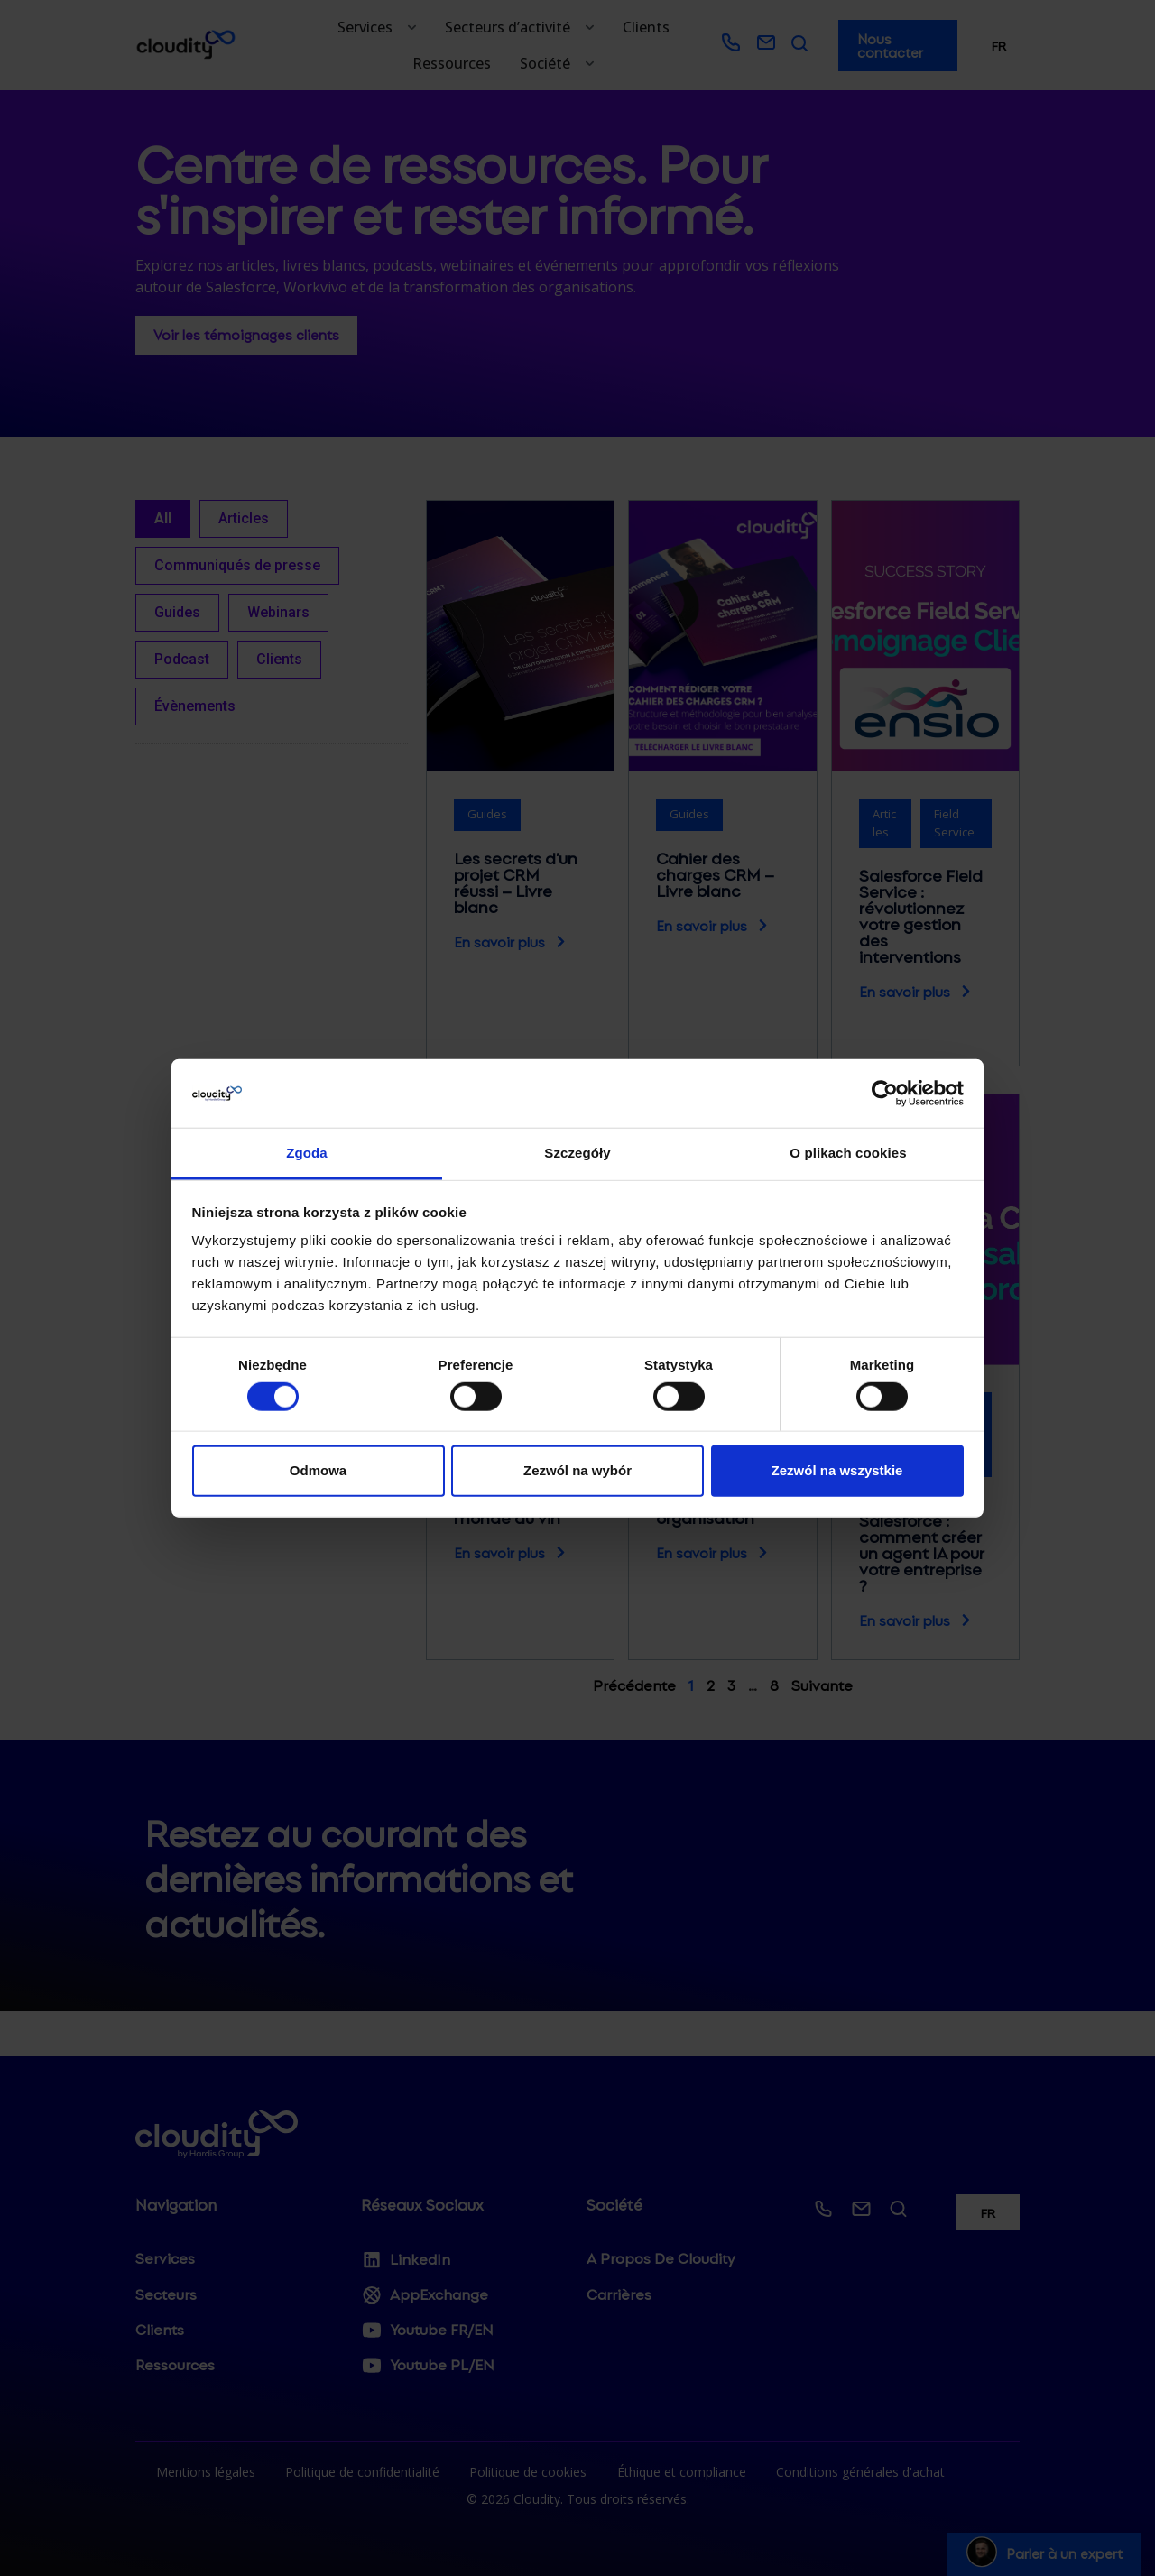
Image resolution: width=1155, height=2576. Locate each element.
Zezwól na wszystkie (837, 1470)
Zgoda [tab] (307, 1152)
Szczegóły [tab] (577, 1152)
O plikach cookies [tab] (848, 1152)
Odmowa (318, 1470)
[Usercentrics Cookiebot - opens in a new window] (885, 1093)
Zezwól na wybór (577, 1470)
